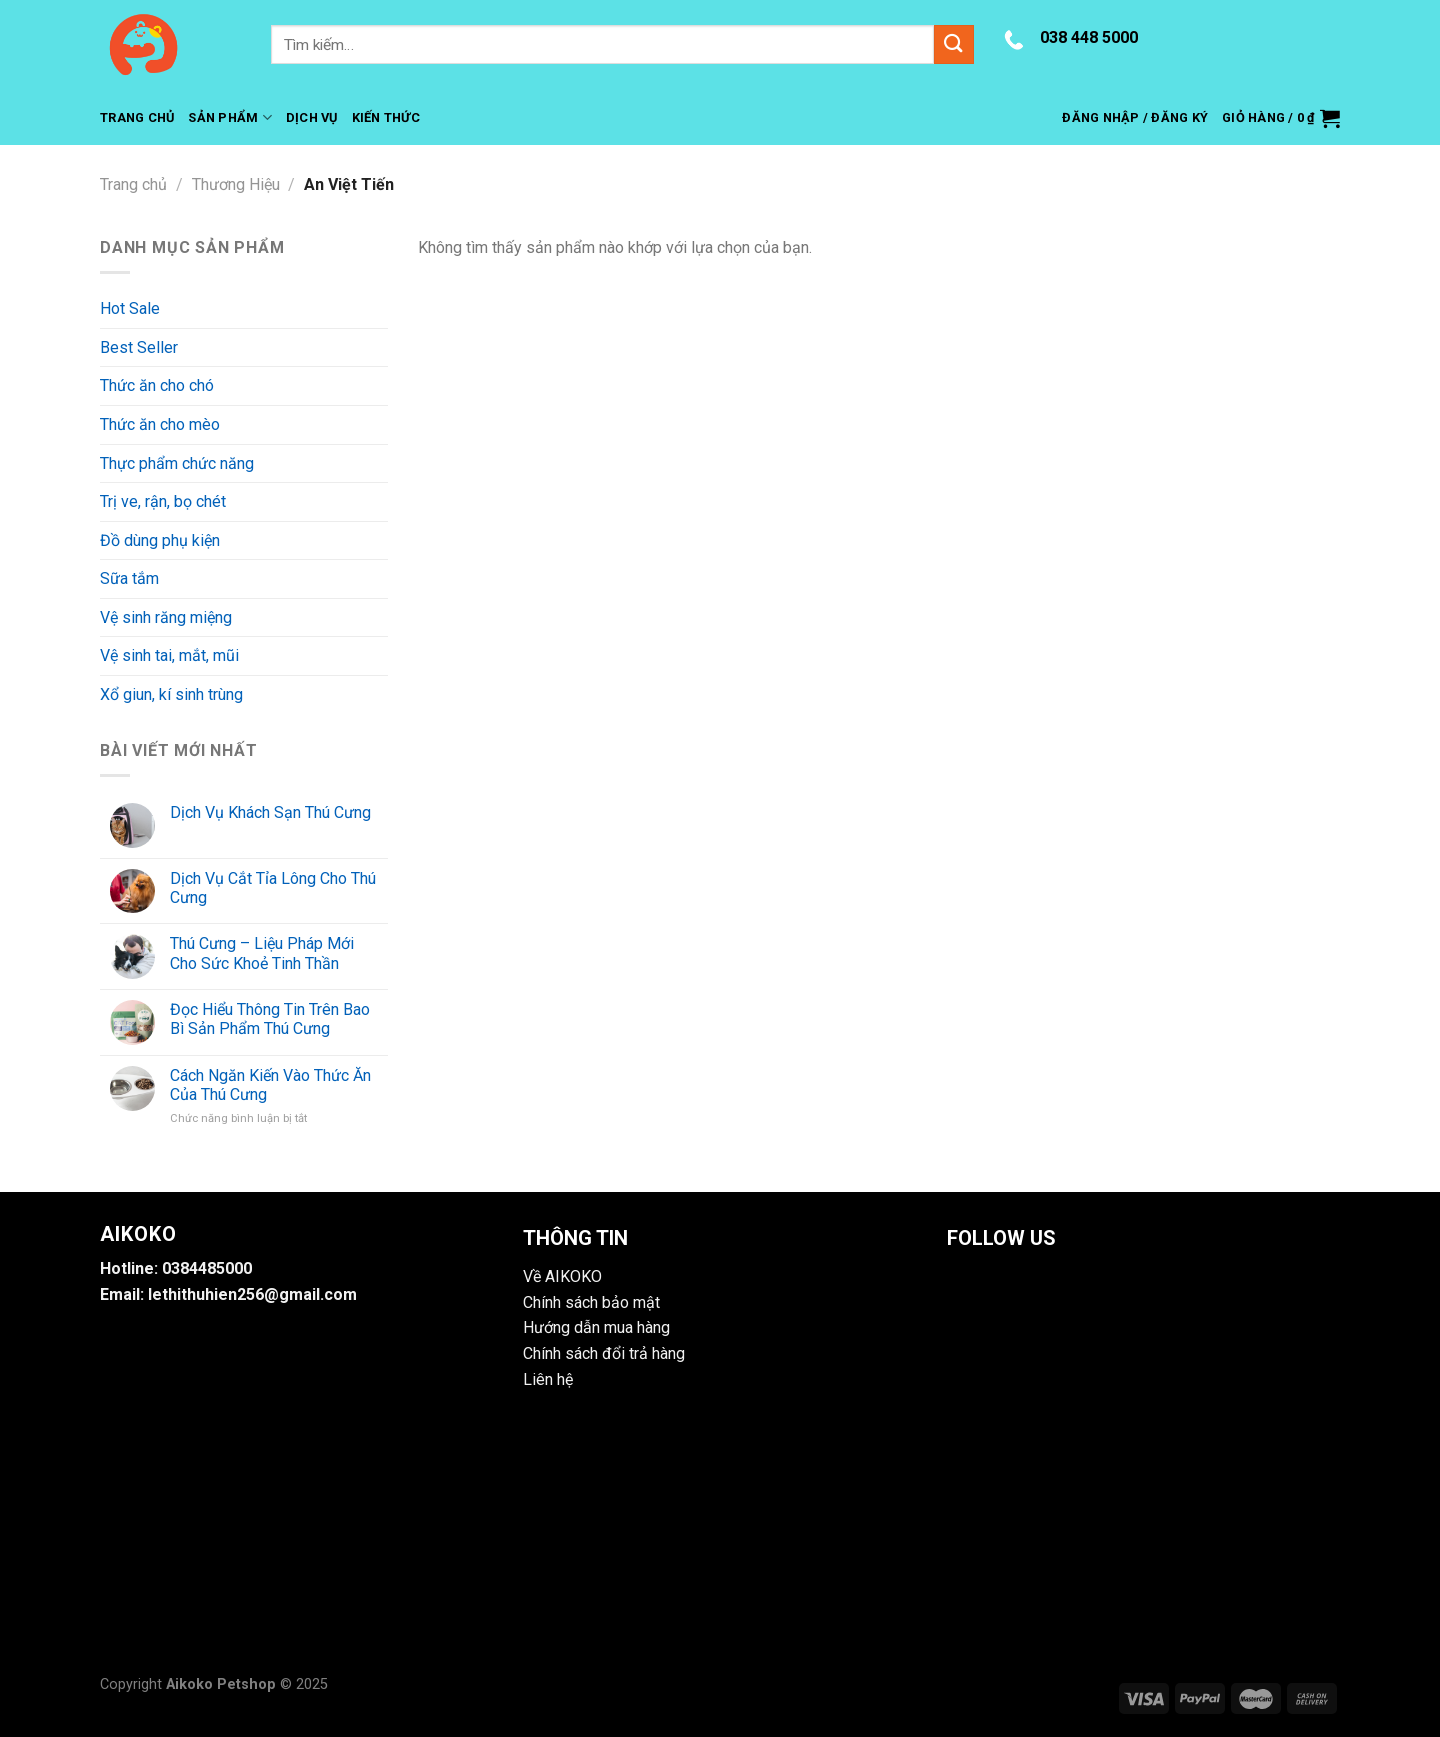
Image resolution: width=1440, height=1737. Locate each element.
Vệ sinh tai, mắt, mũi (169, 655)
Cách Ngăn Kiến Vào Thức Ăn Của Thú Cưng (270, 1085)
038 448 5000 (1089, 37)
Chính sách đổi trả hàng (604, 1353)
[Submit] (954, 44)
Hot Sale (130, 308)
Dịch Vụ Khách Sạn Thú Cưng (270, 812)
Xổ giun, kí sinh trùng (171, 694)
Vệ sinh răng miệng (166, 617)
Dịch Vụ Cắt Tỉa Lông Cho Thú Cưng (273, 888)
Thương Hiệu (236, 184)
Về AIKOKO (562, 1276)
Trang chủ (133, 184)
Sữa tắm (129, 578)
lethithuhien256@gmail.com (252, 1294)
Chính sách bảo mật (591, 1302)
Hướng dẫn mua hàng (596, 1327)
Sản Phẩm (230, 117)
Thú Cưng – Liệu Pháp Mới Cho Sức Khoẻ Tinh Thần (262, 953)
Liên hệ (548, 1379)
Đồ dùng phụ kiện (160, 540)
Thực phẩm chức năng (177, 463)
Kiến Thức (386, 117)
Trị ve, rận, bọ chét (163, 501)
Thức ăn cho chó (157, 385)
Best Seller (139, 347)
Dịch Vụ (312, 117)
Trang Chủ (137, 117)
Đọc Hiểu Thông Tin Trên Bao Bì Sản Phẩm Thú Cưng (270, 1019)
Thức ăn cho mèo (160, 424)
